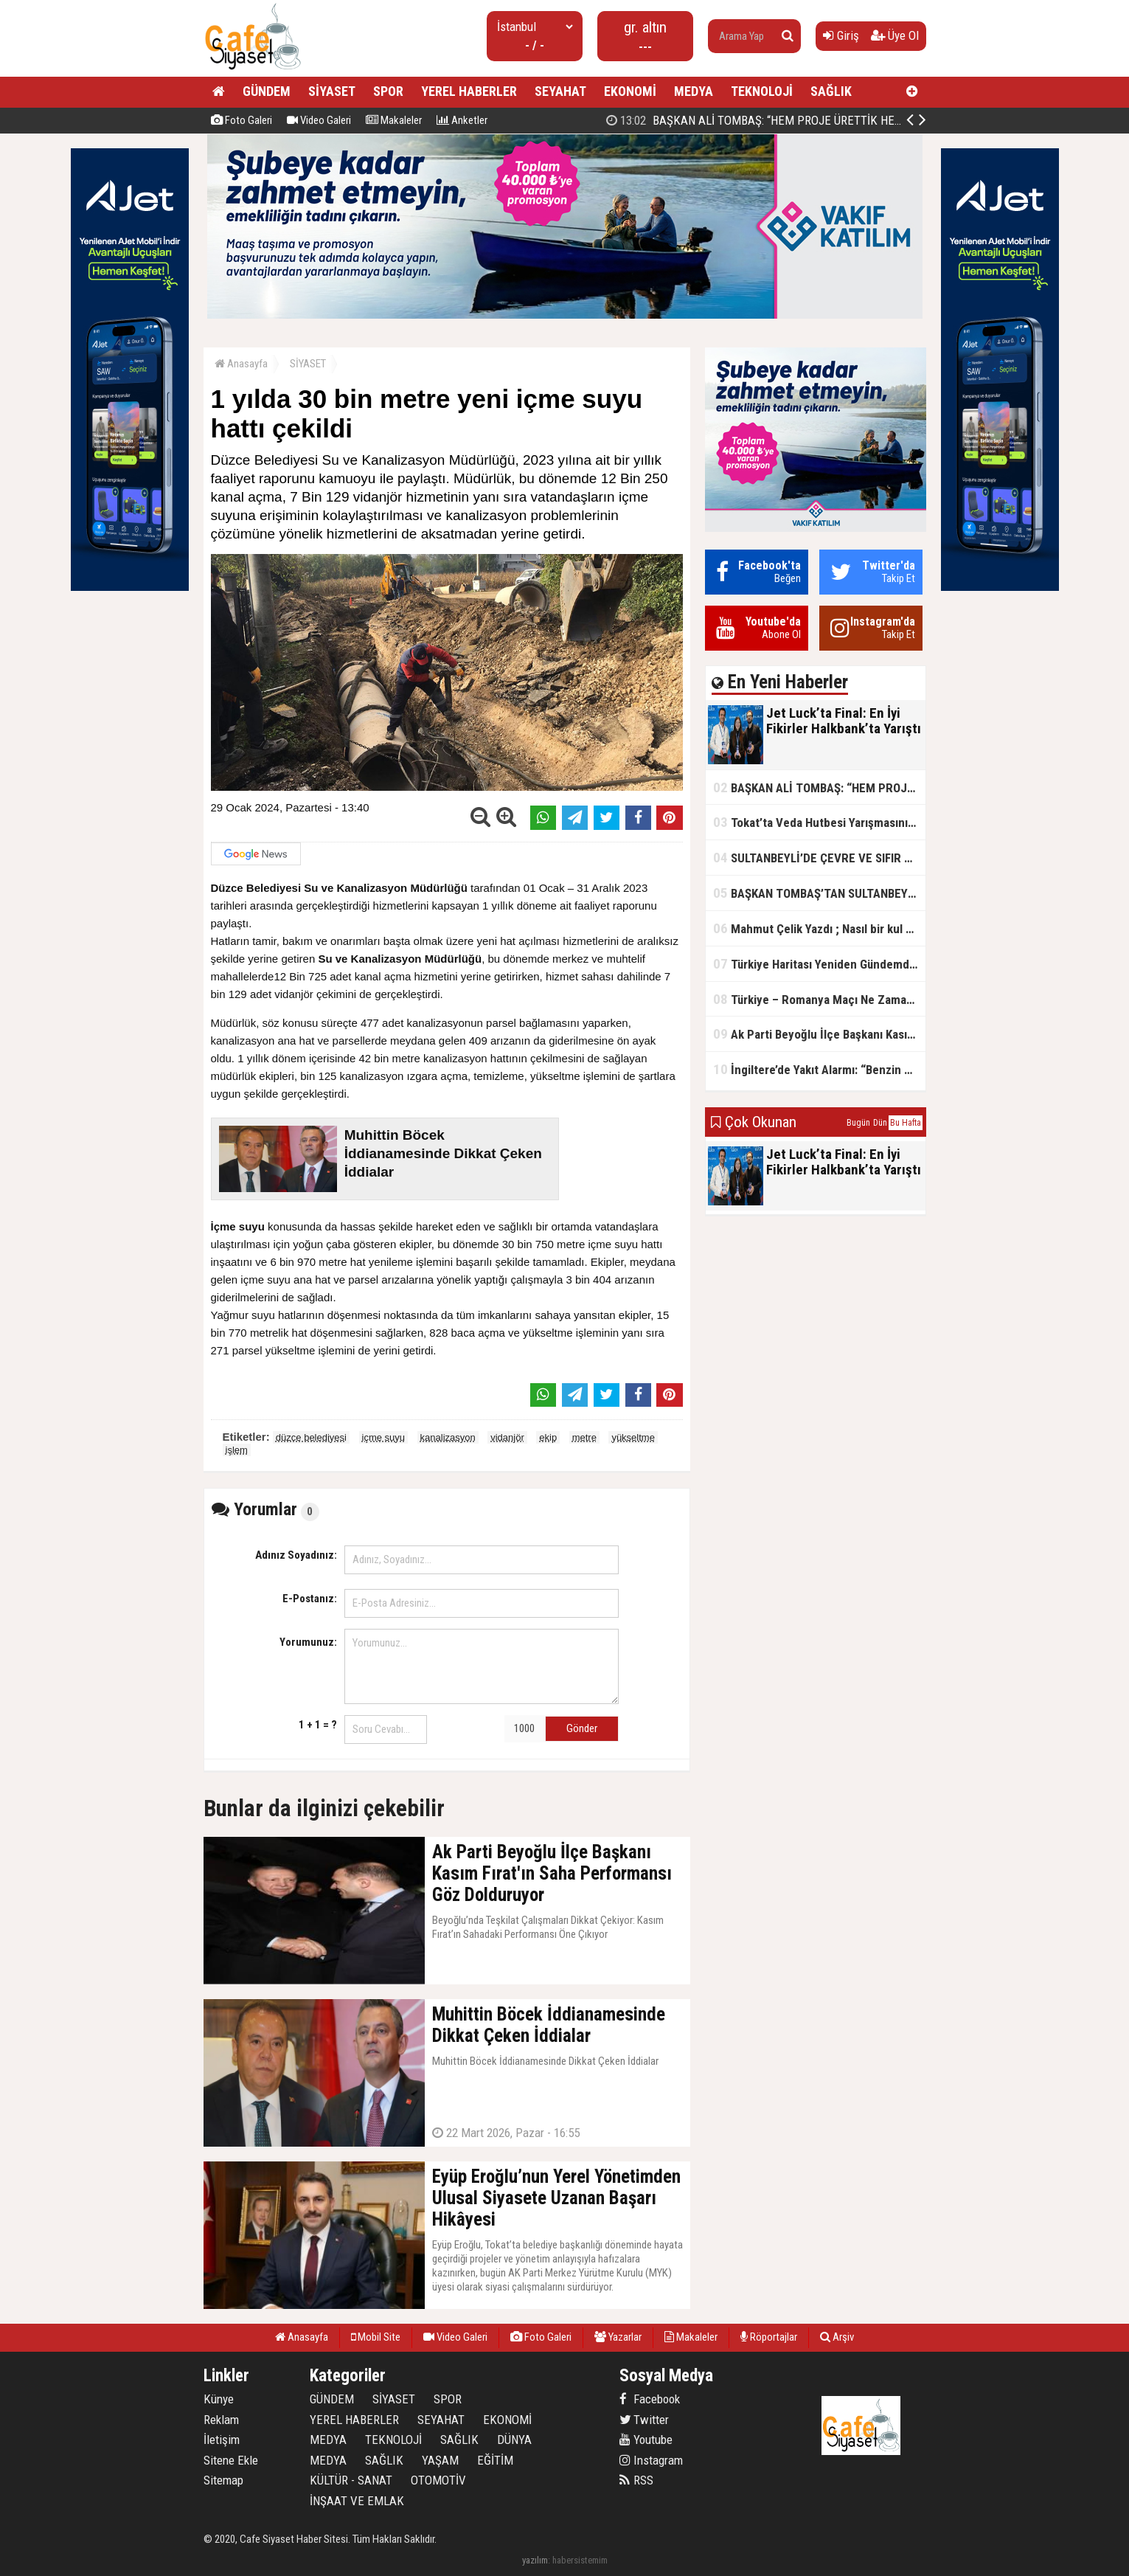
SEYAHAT (560, 91)
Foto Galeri (241, 120)
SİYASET (331, 91)
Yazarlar (618, 2337)
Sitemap (223, 2480)
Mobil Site (375, 2337)
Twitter (644, 2419)
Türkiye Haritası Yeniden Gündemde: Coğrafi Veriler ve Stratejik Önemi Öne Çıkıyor (819, 963)
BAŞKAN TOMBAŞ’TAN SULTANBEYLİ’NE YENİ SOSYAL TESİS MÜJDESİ (819, 892)
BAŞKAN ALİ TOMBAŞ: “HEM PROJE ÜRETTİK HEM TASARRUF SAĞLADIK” (819, 787)
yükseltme (633, 1437)
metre (584, 1437)
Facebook (649, 2399)
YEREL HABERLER (469, 91)
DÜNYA (514, 2439)
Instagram (651, 2460)
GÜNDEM (267, 91)
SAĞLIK (831, 91)
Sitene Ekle (231, 2460)
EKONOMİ (630, 91)
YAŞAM (440, 2460)
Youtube (646, 2439)
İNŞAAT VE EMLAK (357, 2500)
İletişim (222, 2439)
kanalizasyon (448, 1437)
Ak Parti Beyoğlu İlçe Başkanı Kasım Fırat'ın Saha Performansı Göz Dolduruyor (819, 1033)
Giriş (841, 35)
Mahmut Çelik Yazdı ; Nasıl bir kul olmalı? (819, 928)
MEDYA (693, 91)
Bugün (858, 1123)
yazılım (535, 2560)
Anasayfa (241, 363)
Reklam (221, 2419)
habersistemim (580, 2560)
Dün (880, 1123)
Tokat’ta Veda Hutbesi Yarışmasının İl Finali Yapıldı (819, 822)
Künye (219, 2399)
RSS (636, 2480)
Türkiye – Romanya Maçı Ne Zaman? (816, 999)
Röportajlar (768, 2337)
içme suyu (384, 1437)
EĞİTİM (495, 2460)
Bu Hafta (905, 1123)
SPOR (388, 91)
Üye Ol (895, 35)
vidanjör (507, 1437)
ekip (548, 1437)
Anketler (462, 120)
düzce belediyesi (311, 1437)
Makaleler (394, 120)
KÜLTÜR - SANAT (351, 2480)
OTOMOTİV (438, 2480)
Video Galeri (319, 120)
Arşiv (837, 2337)
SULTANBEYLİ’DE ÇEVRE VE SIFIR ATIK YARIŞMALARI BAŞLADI (819, 857)
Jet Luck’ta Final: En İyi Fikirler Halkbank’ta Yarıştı (757, 120)
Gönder (581, 1728)
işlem (237, 1449)
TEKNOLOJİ (762, 91)
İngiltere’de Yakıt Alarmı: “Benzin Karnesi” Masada (819, 1069)
